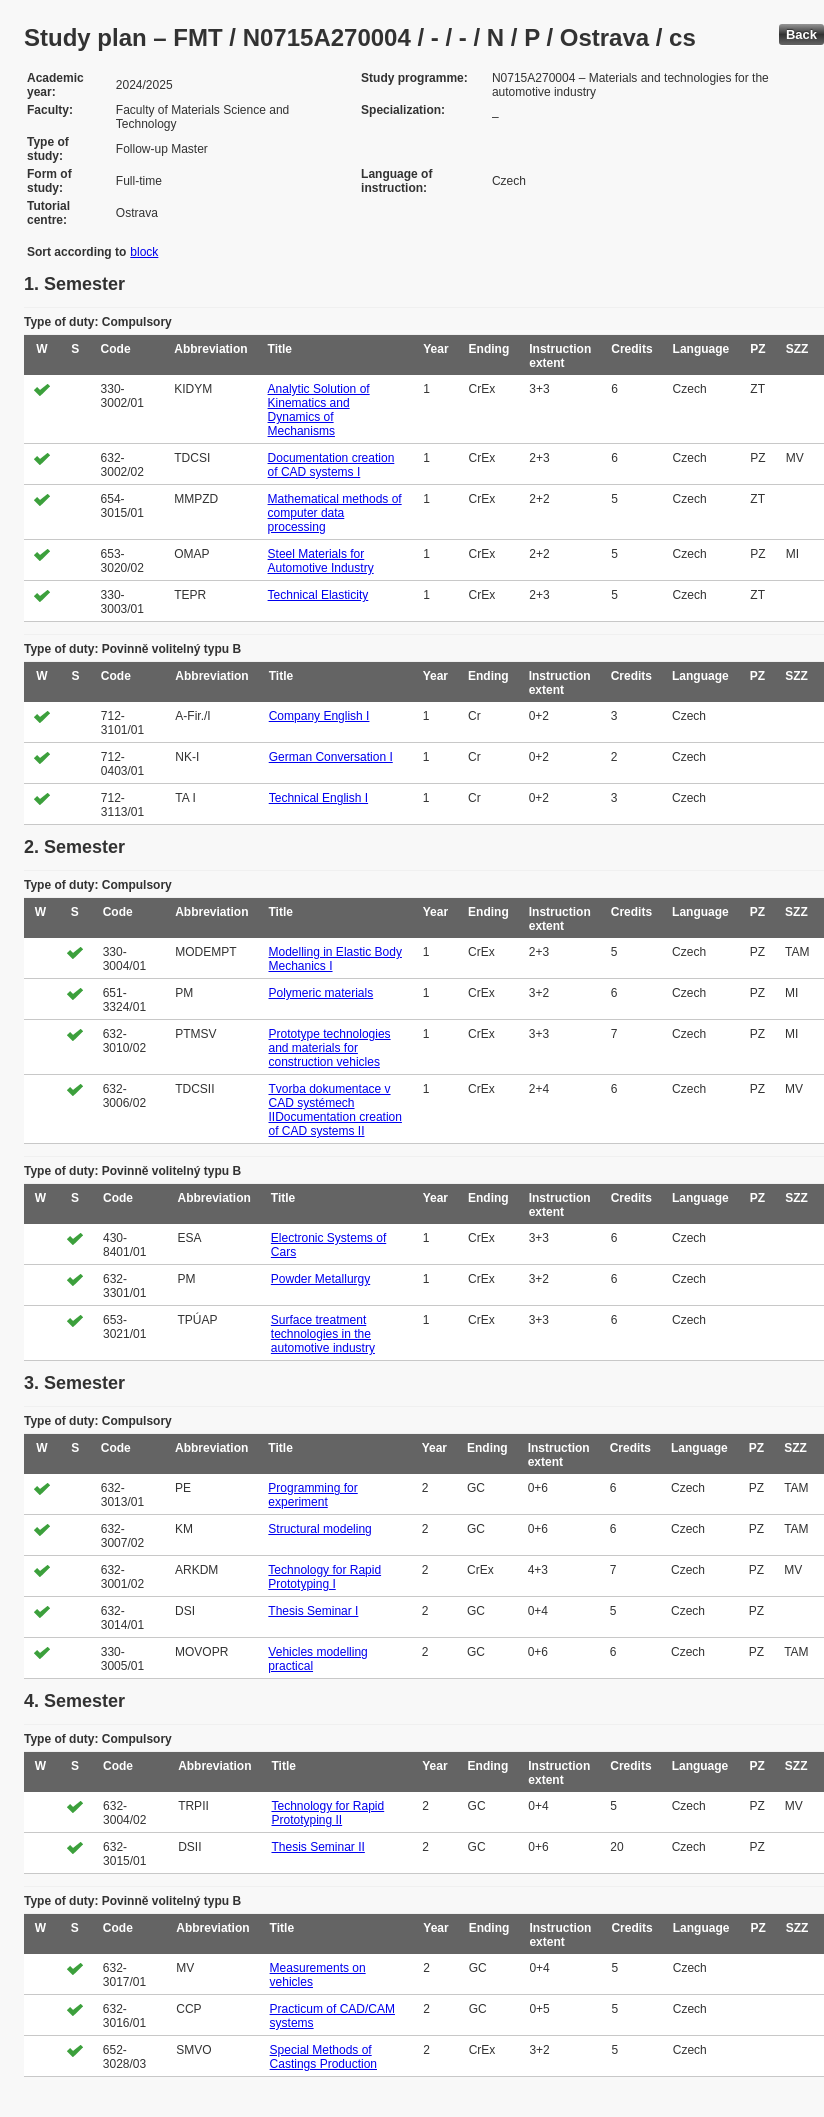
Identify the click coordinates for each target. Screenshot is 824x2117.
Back (801, 34)
